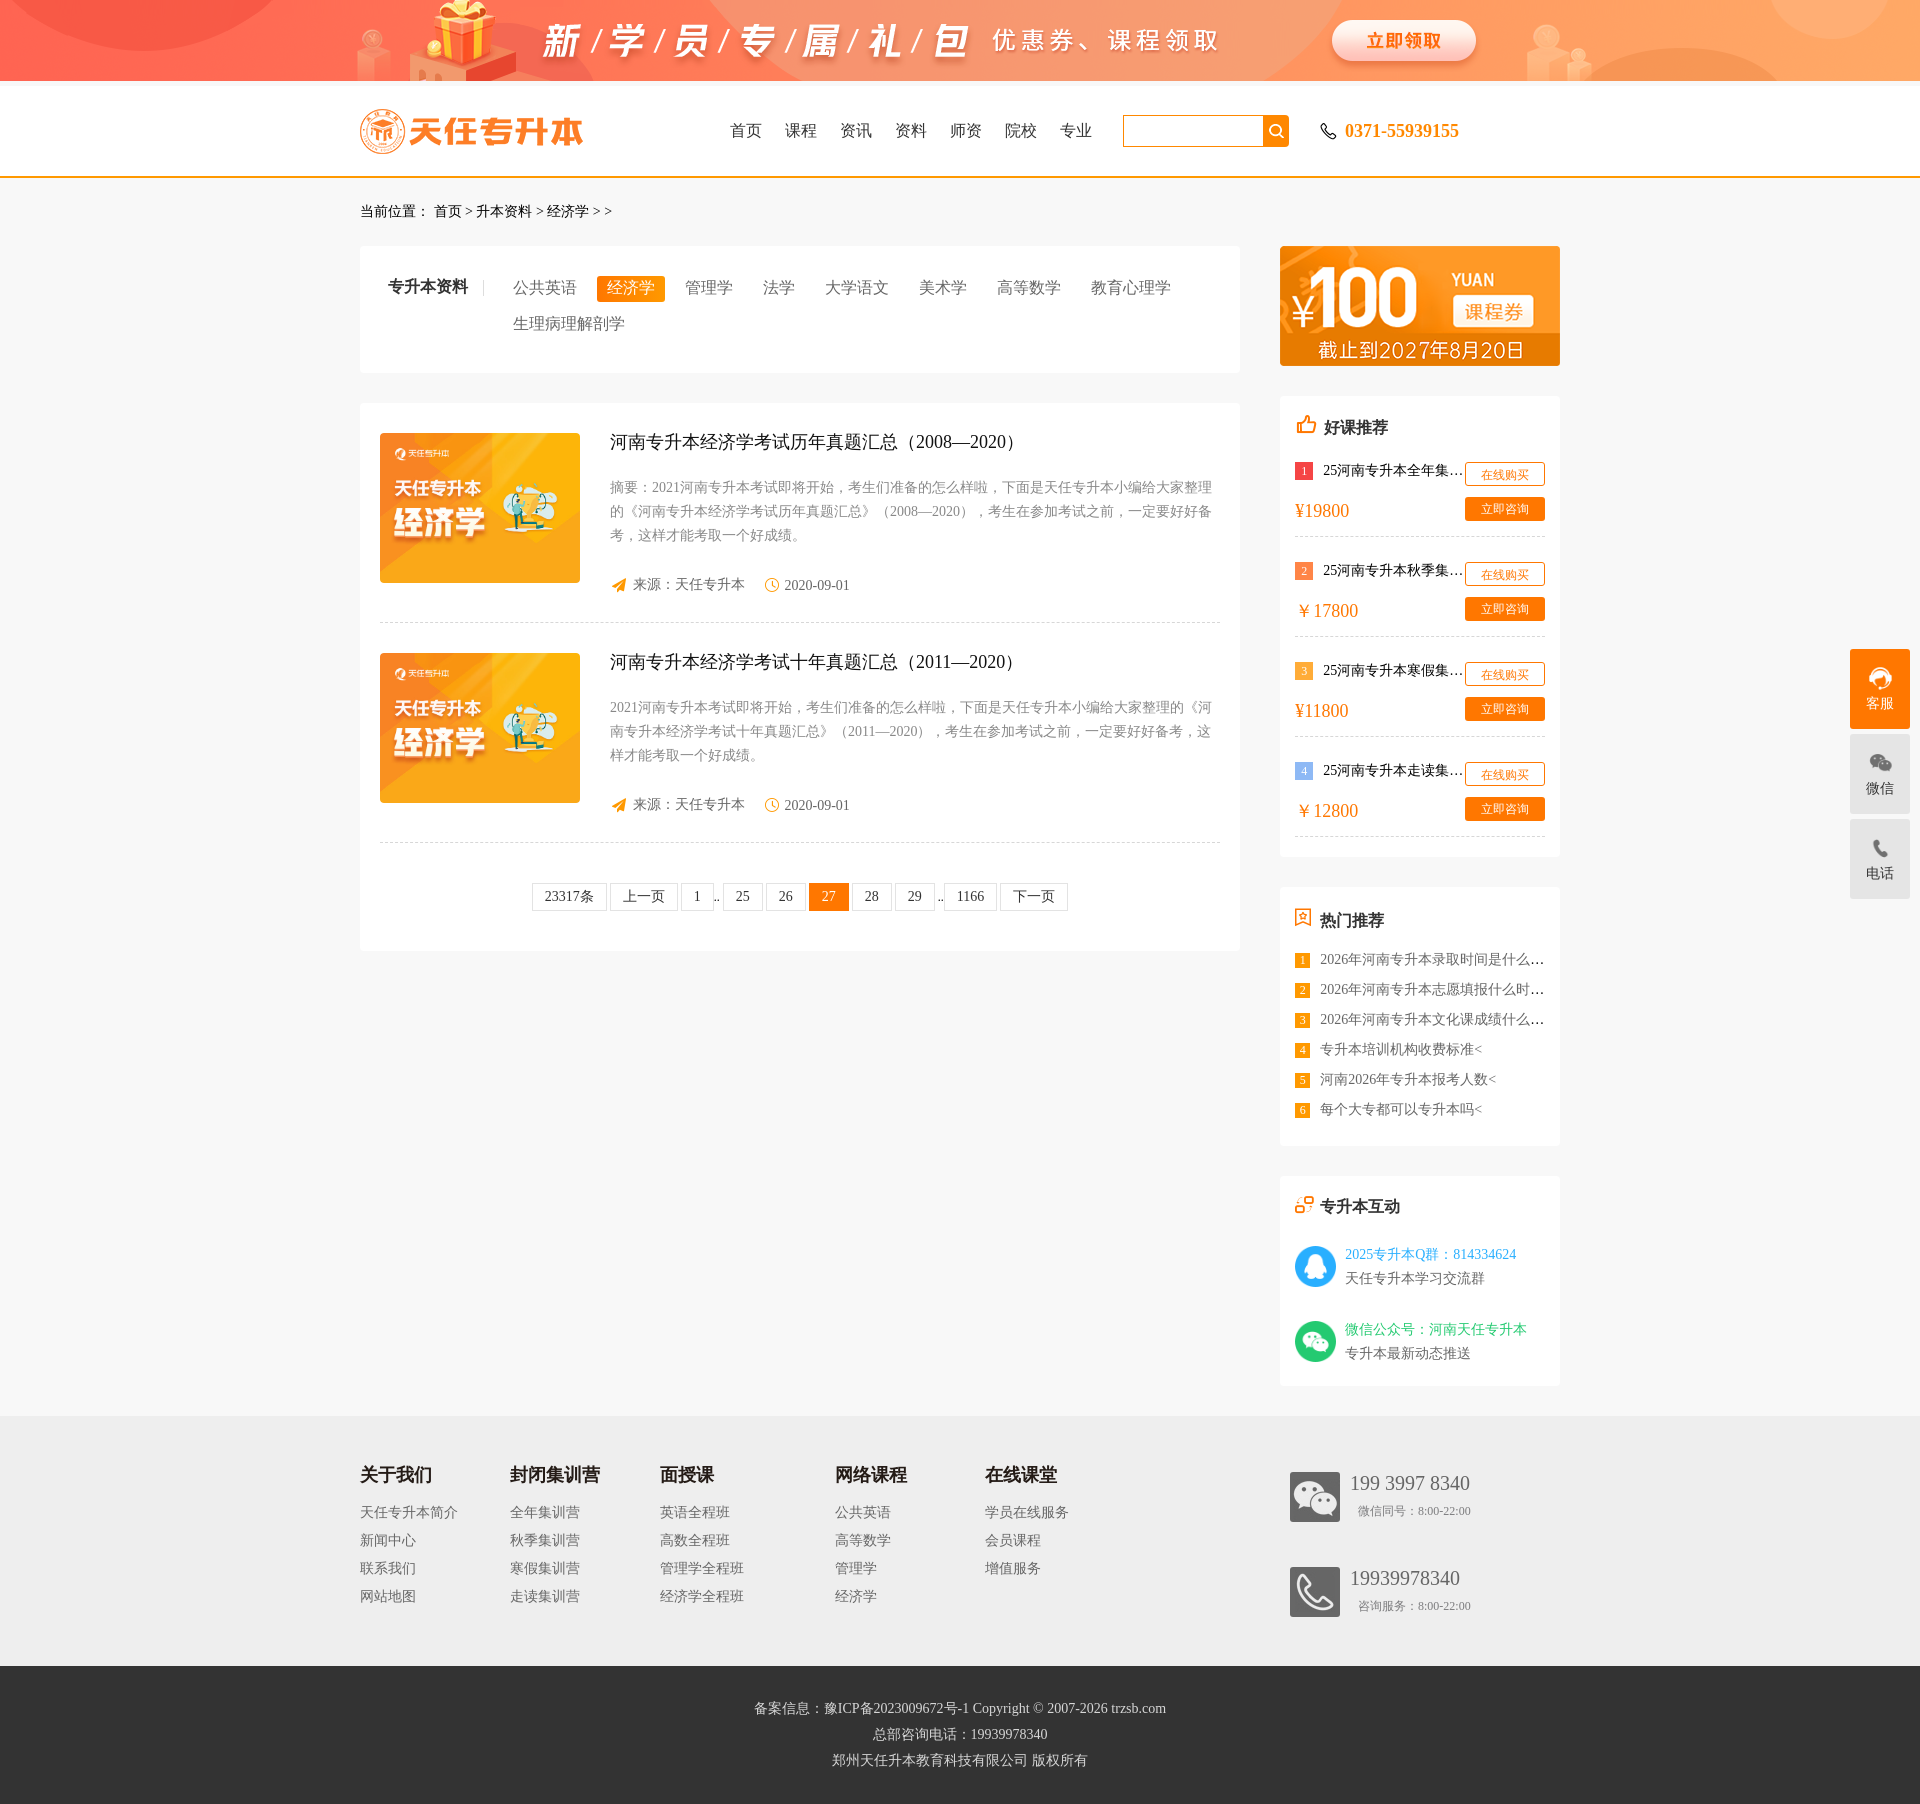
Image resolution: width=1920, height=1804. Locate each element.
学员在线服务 (1027, 1512)
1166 (970, 896)
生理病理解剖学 (569, 323)
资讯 (856, 130)
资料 (911, 130)
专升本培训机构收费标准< (1401, 1049)
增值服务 (1013, 1568)
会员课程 (1013, 1540)
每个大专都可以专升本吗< (1401, 1109)
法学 (779, 287)
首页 (746, 130)
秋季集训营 (545, 1540)
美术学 (943, 287)
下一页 (1034, 896)
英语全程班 (695, 1512)
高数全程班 (695, 1540)
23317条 (569, 896)
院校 (1021, 130)
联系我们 (388, 1568)
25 (743, 896)
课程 (801, 130)
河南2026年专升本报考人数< (1408, 1079)
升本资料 (504, 211)
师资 (966, 130)
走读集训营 (545, 1596)
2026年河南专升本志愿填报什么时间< (1436, 989)
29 (915, 896)
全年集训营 (545, 1512)
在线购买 (1505, 475)
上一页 (644, 896)
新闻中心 (388, 1540)
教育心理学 (1131, 287)
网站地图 (388, 1596)
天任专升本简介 (409, 1512)
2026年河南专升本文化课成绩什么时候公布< (1457, 1019)
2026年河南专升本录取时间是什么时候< (1443, 959)
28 (872, 896)
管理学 (709, 287)
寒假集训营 (545, 1568)
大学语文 (857, 287)
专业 (1076, 130)
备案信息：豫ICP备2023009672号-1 (861, 1708)
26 (786, 896)
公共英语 (545, 287)
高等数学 (1029, 287)
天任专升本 (710, 584)
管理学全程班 (702, 1568)
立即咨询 (1505, 509)
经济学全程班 (702, 1596)
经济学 (568, 211)
